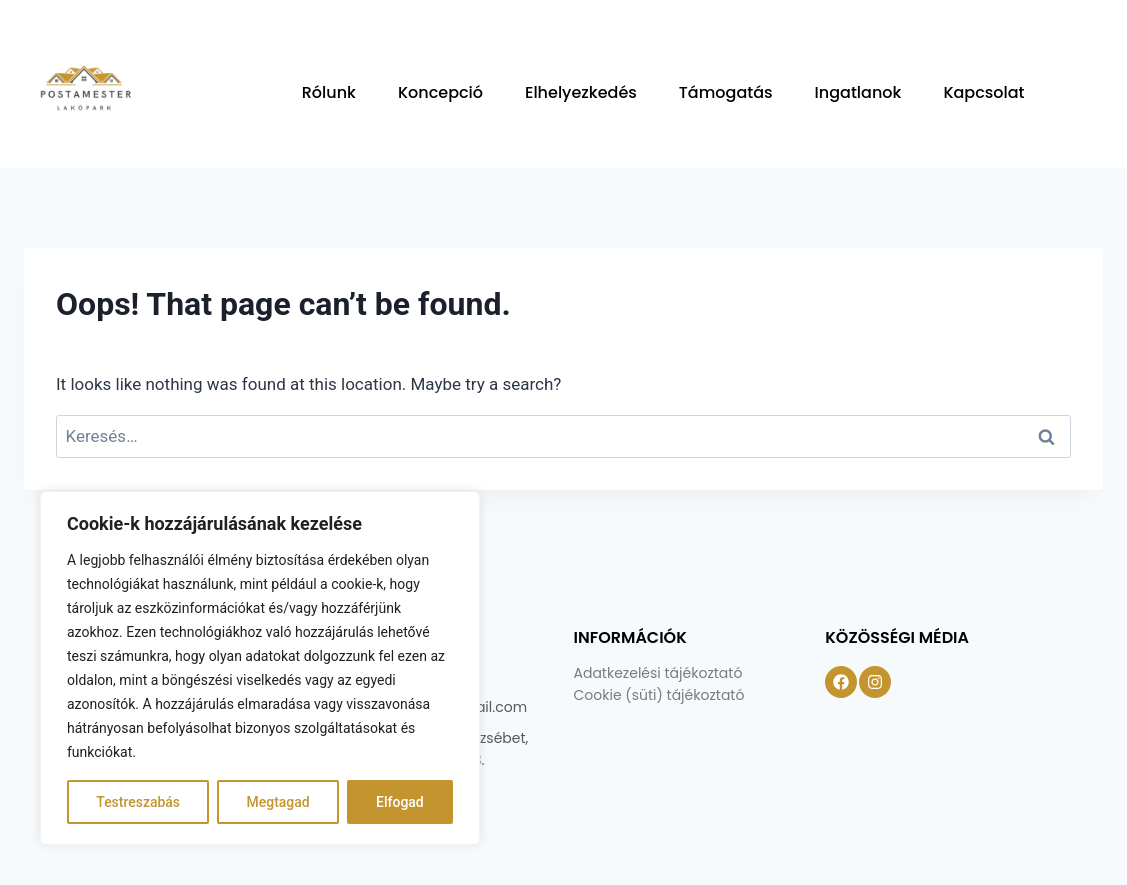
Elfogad (400, 802)
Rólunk (329, 92)
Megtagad (277, 802)
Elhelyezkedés (581, 92)
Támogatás (726, 92)
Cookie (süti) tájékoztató (659, 695)
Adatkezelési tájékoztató (658, 673)
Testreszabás (138, 802)
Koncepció (440, 92)
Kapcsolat (983, 92)
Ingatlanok (858, 92)
